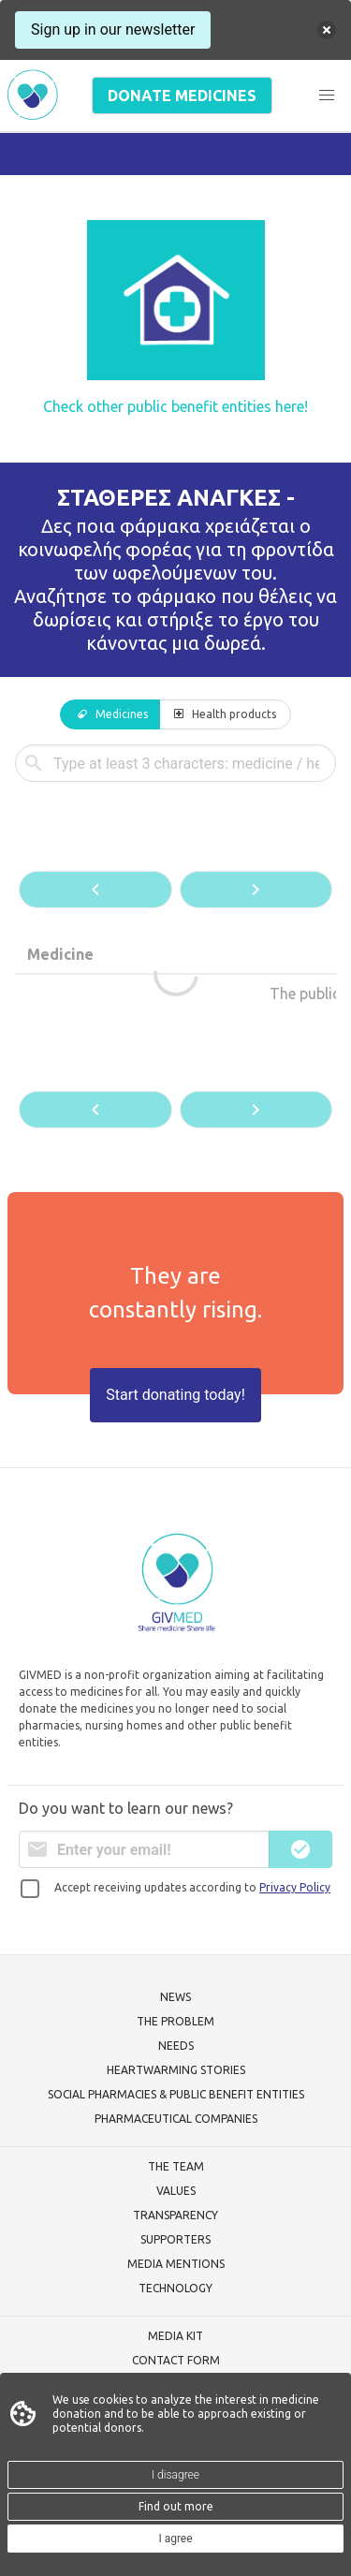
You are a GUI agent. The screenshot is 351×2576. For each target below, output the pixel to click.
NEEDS (176, 2045)
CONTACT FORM (176, 2360)
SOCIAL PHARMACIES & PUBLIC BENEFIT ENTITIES (176, 2094)
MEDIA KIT (175, 2336)
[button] (326, 95)
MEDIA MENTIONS (176, 2264)
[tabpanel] (175, 938)
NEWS (175, 1997)
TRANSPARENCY (175, 2215)
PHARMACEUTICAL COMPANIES (176, 2118)
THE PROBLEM (175, 2021)
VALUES (176, 2191)
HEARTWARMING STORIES (176, 2070)
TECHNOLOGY (175, 2288)
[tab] (110, 714)
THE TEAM (176, 2166)
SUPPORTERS (175, 2239)
